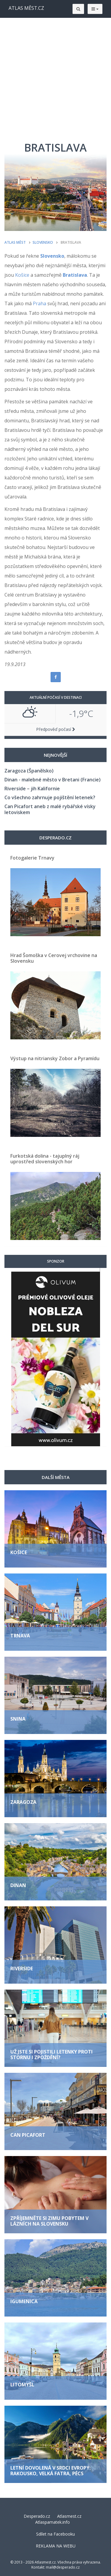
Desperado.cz (37, 2516)
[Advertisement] (55, 76)
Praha (39, 303)
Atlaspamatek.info (52, 2522)
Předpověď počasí (55, 729)
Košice (22, 275)
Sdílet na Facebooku (55, 2534)
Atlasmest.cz (69, 2516)
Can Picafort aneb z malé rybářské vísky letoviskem (50, 809)
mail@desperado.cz (63, 2567)
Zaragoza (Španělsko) (29, 770)
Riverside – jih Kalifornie (32, 788)
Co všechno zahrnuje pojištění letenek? (49, 797)
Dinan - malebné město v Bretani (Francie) (52, 779)
